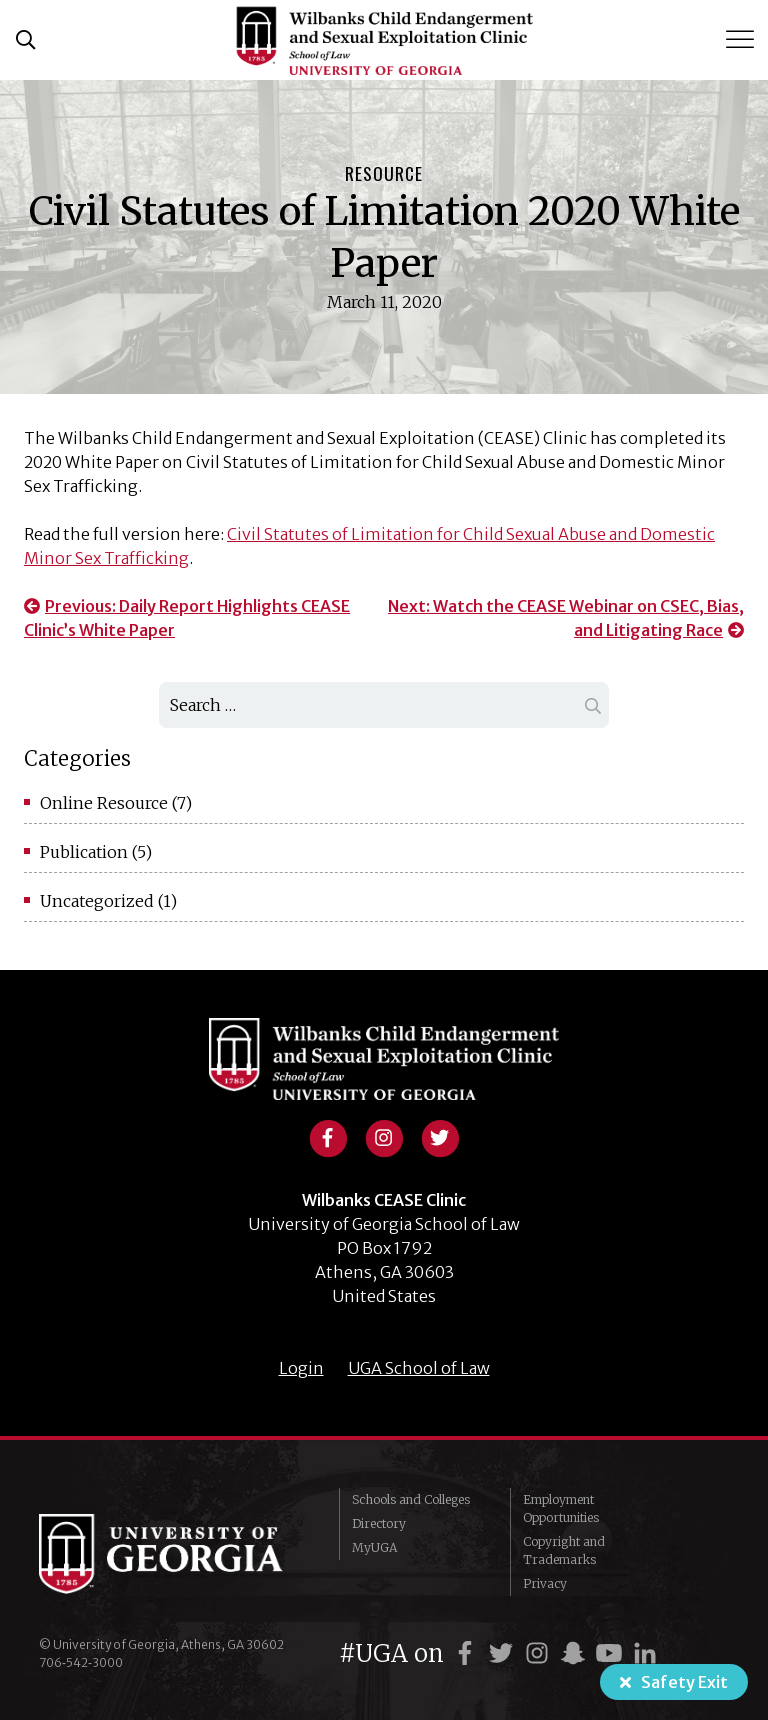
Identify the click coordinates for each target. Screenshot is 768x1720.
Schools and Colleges (411, 1499)
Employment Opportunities (561, 1508)
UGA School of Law (419, 1368)
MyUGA (374, 1547)
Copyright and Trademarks (564, 1550)
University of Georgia (174, 1554)
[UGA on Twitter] (504, 1653)
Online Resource (104, 803)
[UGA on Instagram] (540, 1653)
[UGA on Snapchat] (576, 1653)
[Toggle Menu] (742, 39)
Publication (84, 852)
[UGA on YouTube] (612, 1653)
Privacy (545, 1583)
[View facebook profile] (328, 1136)
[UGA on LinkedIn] (645, 1653)
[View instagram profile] (384, 1136)
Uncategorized (97, 901)
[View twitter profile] (440, 1136)
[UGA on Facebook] (468, 1653)
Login (301, 1368)
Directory (379, 1523)
